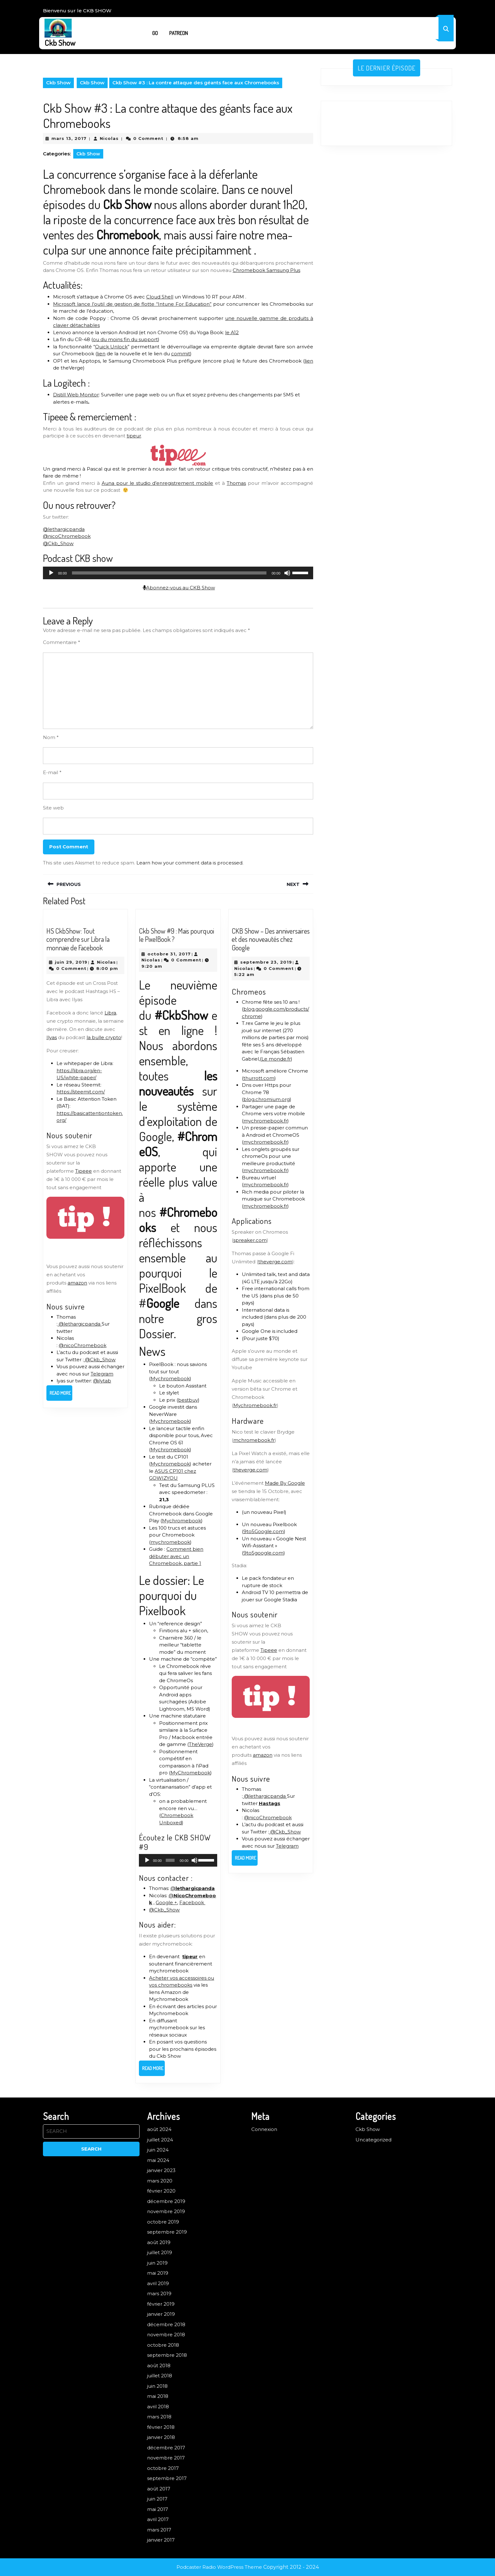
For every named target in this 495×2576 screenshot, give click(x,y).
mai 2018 (157, 2396)
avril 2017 (158, 2519)
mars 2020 (159, 2181)
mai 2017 (157, 2509)
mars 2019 (159, 2293)
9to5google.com (263, 1553)
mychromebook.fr (265, 1121)
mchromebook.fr (254, 1440)
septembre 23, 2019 (266, 962)
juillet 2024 (160, 2140)
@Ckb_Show (58, 543)
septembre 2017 (167, 2478)
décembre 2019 (166, 2201)
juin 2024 (158, 2150)
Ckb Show (60, 43)
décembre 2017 (166, 2448)
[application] (178, 573)
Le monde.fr (276, 1059)
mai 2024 (158, 2160)
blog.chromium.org (266, 1099)
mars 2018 (159, 2417)
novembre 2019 (166, 2211)
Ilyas (51, 1037)
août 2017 (158, 2489)
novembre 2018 (166, 2335)
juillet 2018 (159, 2376)
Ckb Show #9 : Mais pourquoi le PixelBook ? (176, 934)
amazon (77, 1283)
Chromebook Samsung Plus (266, 270)
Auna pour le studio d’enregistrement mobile (157, 483)
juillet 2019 (159, 2252)
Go (155, 33)
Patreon (178, 33)
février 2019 (161, 2304)
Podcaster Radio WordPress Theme (219, 2567)
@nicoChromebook (67, 536)
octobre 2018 (163, 2345)
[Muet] (287, 573)
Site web (53, 808)
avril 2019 (158, 2283)
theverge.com (275, 1262)
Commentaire (61, 642)
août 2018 (158, 2365)
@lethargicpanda (64, 529)
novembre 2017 (166, 2458)
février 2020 (161, 2191)
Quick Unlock (111, 347)
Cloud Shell (159, 297)
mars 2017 (159, 2530)
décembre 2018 (166, 2324)
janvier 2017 (161, 2540)
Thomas (236, 483)
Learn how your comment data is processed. (189, 863)
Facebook (192, 1902)
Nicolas (109, 138)
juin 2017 (157, 2499)
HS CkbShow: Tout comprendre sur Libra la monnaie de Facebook (78, 939)
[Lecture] (51, 573)
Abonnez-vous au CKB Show (179, 588)
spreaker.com (250, 1240)
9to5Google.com (263, 1531)
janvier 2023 (161, 2170)
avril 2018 (158, 2407)
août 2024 (159, 2129)
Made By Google (285, 1483)
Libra (110, 1013)
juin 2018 (157, 2386)
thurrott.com (258, 1078)
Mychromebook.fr (255, 1405)
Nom (51, 737)
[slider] (169, 573)
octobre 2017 (163, 2468)
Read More (61, 1395)
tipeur (134, 436)
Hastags (269, 1803)
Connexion (264, 2129)
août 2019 (158, 2242)
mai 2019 (157, 2273)
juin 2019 (157, 2263)
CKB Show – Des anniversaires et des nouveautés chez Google (271, 939)
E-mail (52, 772)
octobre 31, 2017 (169, 953)
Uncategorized (373, 2140)
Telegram (102, 1374)
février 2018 (161, 2427)
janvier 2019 (161, 2314)
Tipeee (83, 1171)
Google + (166, 1902)
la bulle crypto (103, 1037)
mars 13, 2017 (68, 138)
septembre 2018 (167, 2355)
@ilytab (102, 1381)
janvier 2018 (161, 2437)
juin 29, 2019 (71, 962)
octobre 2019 (163, 2222)
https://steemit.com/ (81, 1092)
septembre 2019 (167, 2232)
